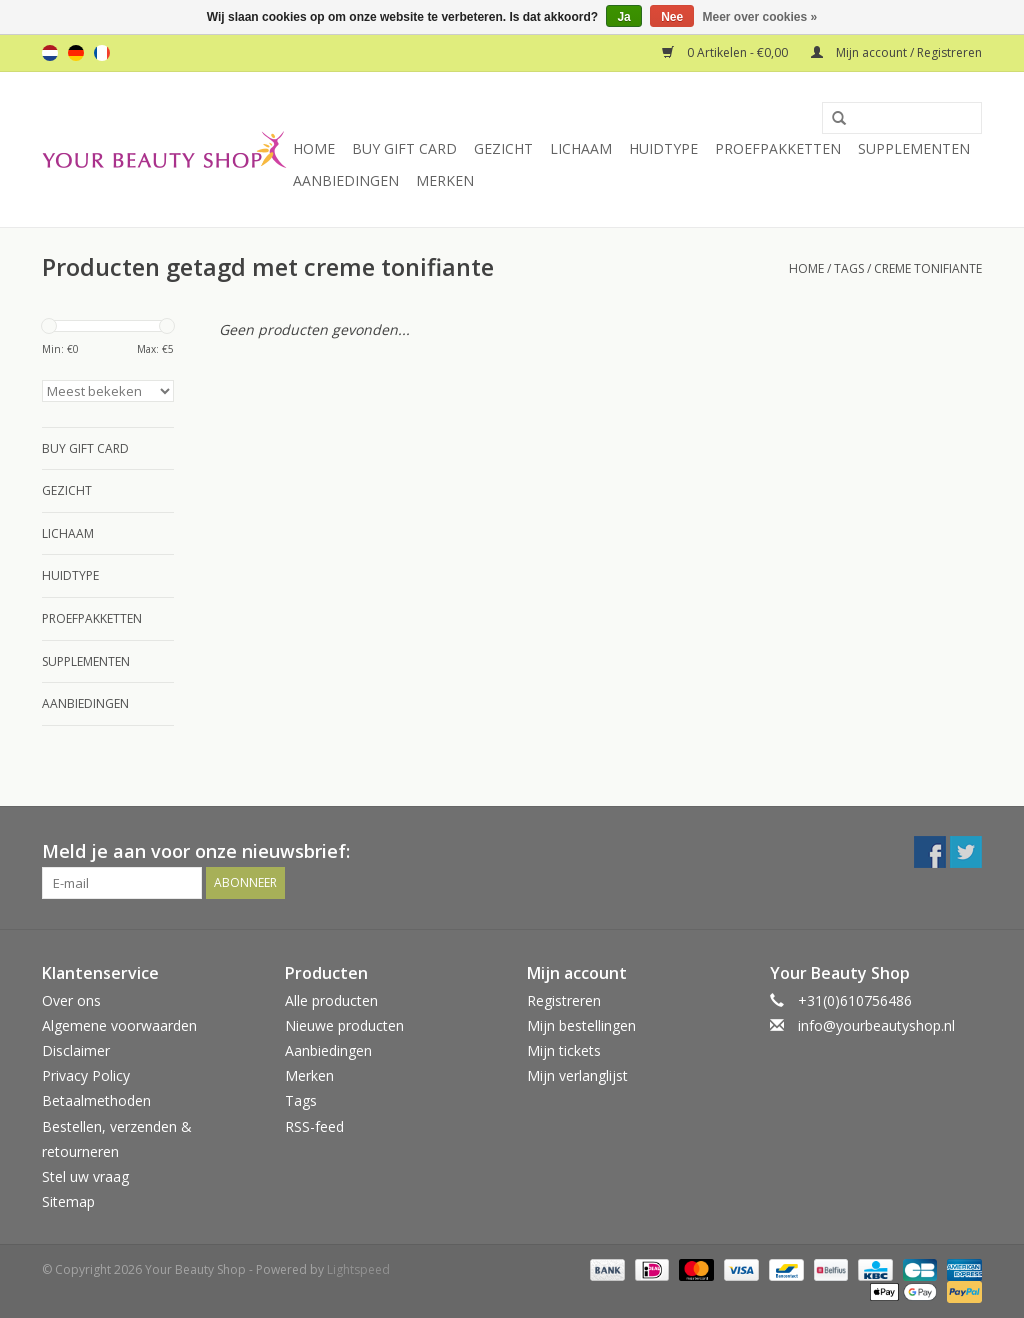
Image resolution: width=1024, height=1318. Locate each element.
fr (102, 53)
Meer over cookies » (760, 17)
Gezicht (503, 148)
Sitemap (68, 1201)
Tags (849, 268)
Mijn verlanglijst (577, 1075)
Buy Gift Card (404, 148)
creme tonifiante (928, 268)
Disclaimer (76, 1050)
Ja (623, 17)
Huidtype (663, 148)
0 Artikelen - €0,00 (726, 52)
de (76, 53)
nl (50, 53)
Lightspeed (358, 1269)
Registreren (564, 1000)
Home (314, 148)
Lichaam (581, 148)
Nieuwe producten (344, 1025)
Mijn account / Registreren (896, 52)
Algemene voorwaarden (119, 1025)
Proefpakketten (778, 148)
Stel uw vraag (85, 1176)
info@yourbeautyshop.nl (876, 1025)
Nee (672, 17)
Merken (445, 180)
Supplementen (914, 148)
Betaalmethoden (96, 1100)
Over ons (71, 1000)
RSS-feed (314, 1126)
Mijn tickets (564, 1050)
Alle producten (331, 1000)
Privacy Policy (86, 1075)
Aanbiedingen (346, 180)
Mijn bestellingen (581, 1025)
